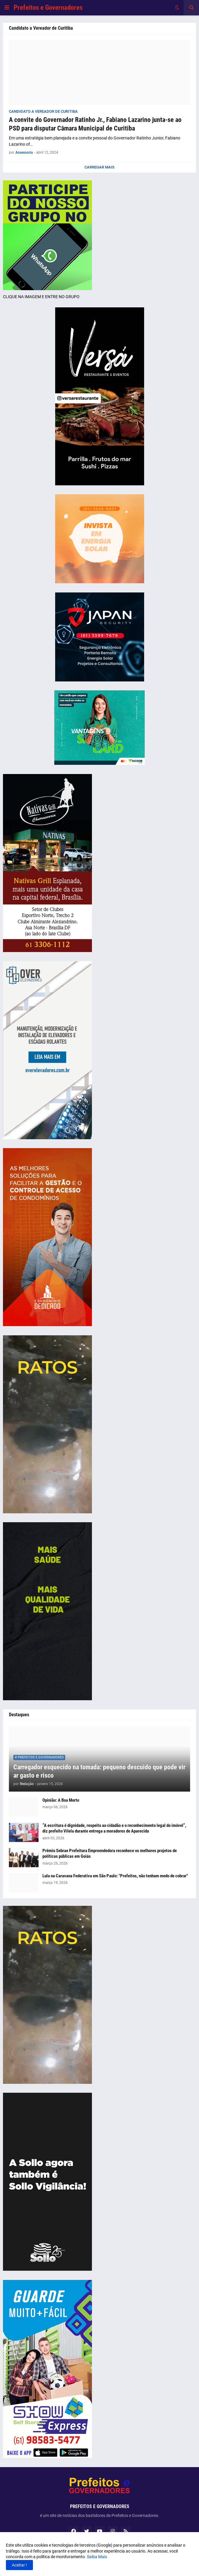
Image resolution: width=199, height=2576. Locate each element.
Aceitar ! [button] (19, 2565)
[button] (7, 8)
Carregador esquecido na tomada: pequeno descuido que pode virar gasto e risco (99, 1771)
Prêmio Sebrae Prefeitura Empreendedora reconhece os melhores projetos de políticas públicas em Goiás (109, 1853)
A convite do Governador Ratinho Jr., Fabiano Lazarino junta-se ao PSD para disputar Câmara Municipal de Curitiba (95, 124)
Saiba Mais (96, 2556)
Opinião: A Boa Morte (60, 1800)
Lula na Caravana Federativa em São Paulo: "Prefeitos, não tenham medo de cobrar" (115, 1876)
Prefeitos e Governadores (48, 8)
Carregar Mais (99, 167)
